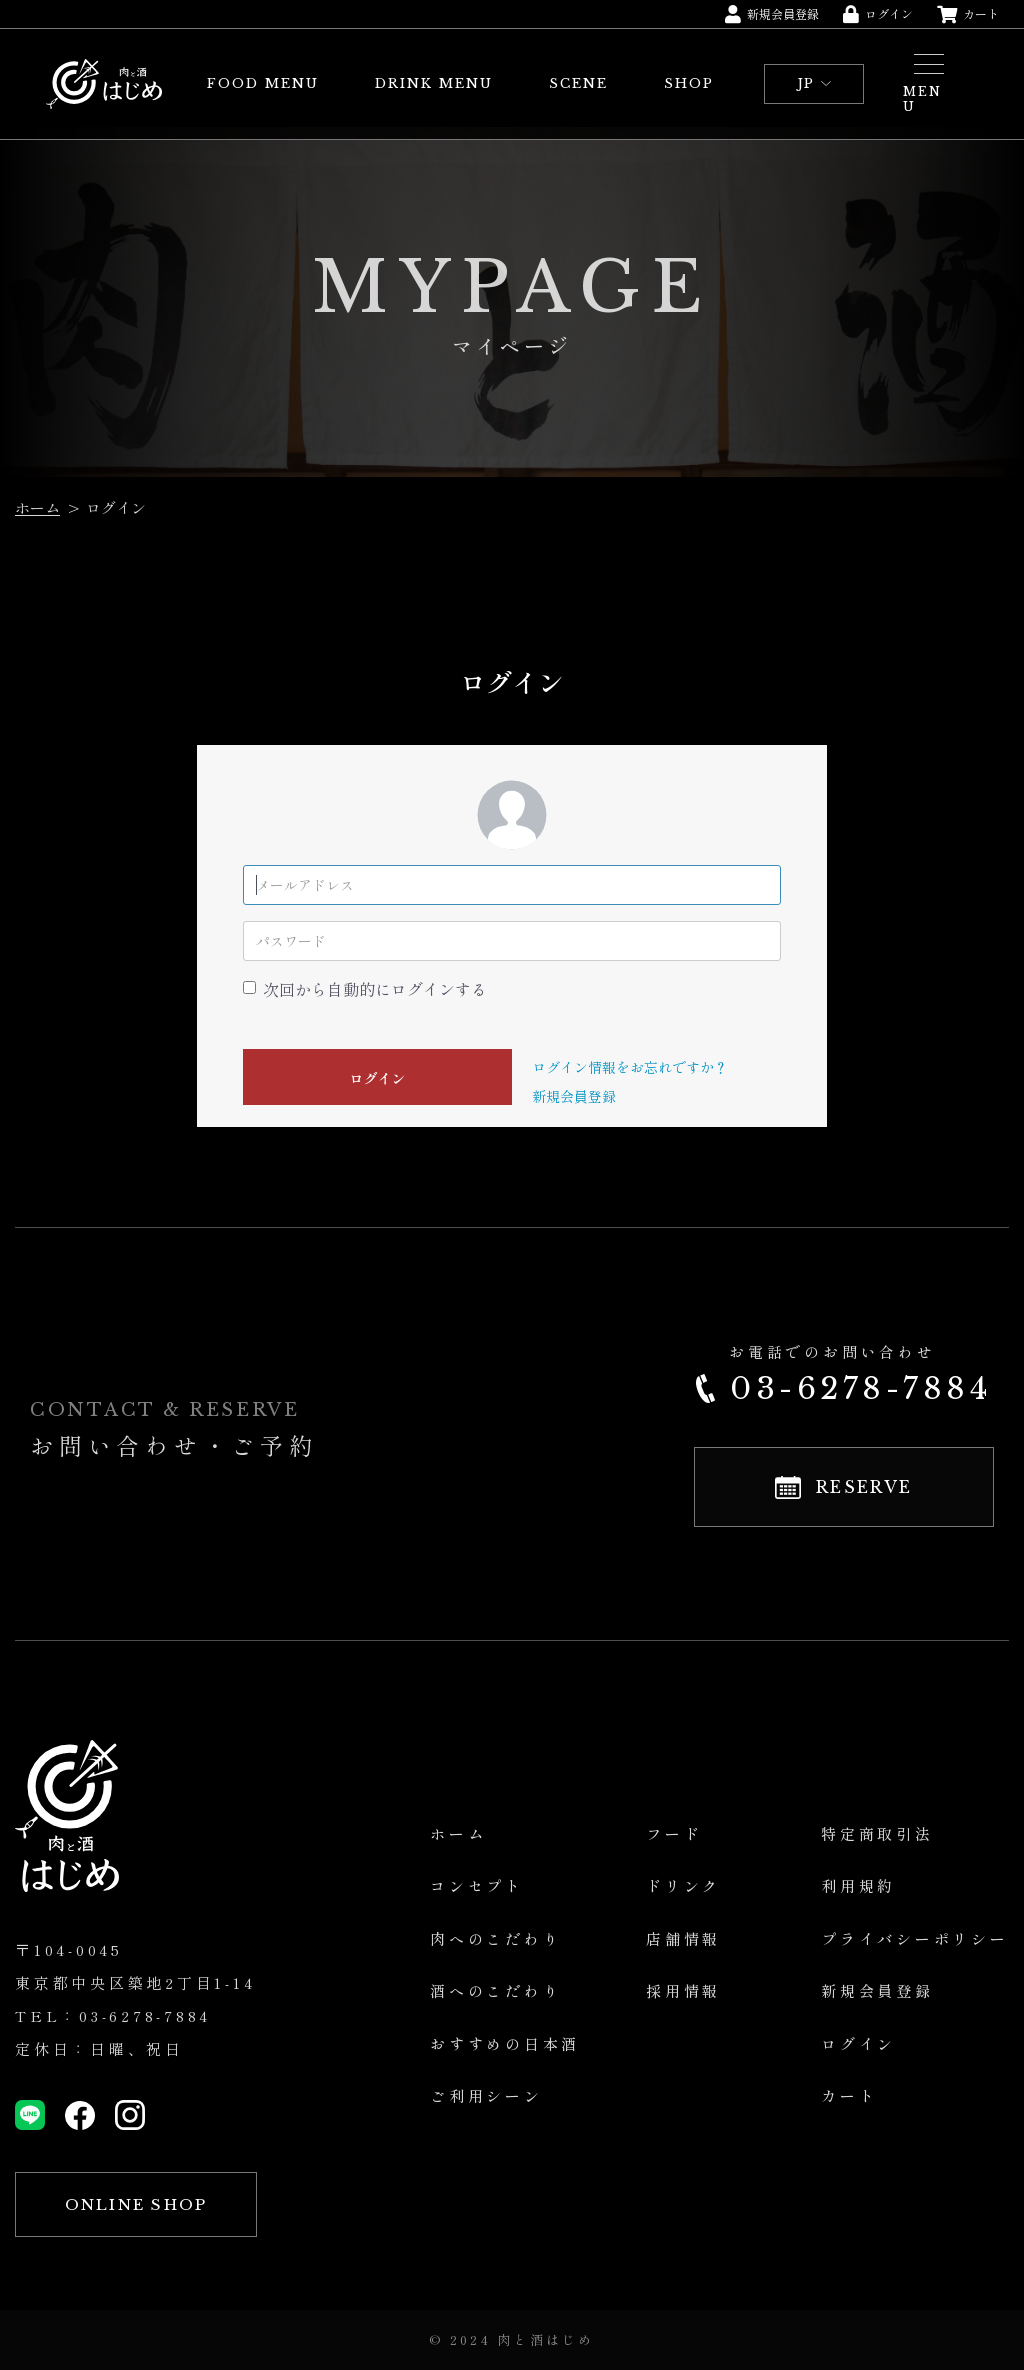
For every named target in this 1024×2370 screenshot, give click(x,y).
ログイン (378, 1078)
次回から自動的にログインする (375, 989)
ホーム (37, 507)
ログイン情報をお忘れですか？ (630, 1067)
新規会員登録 (574, 1096)
